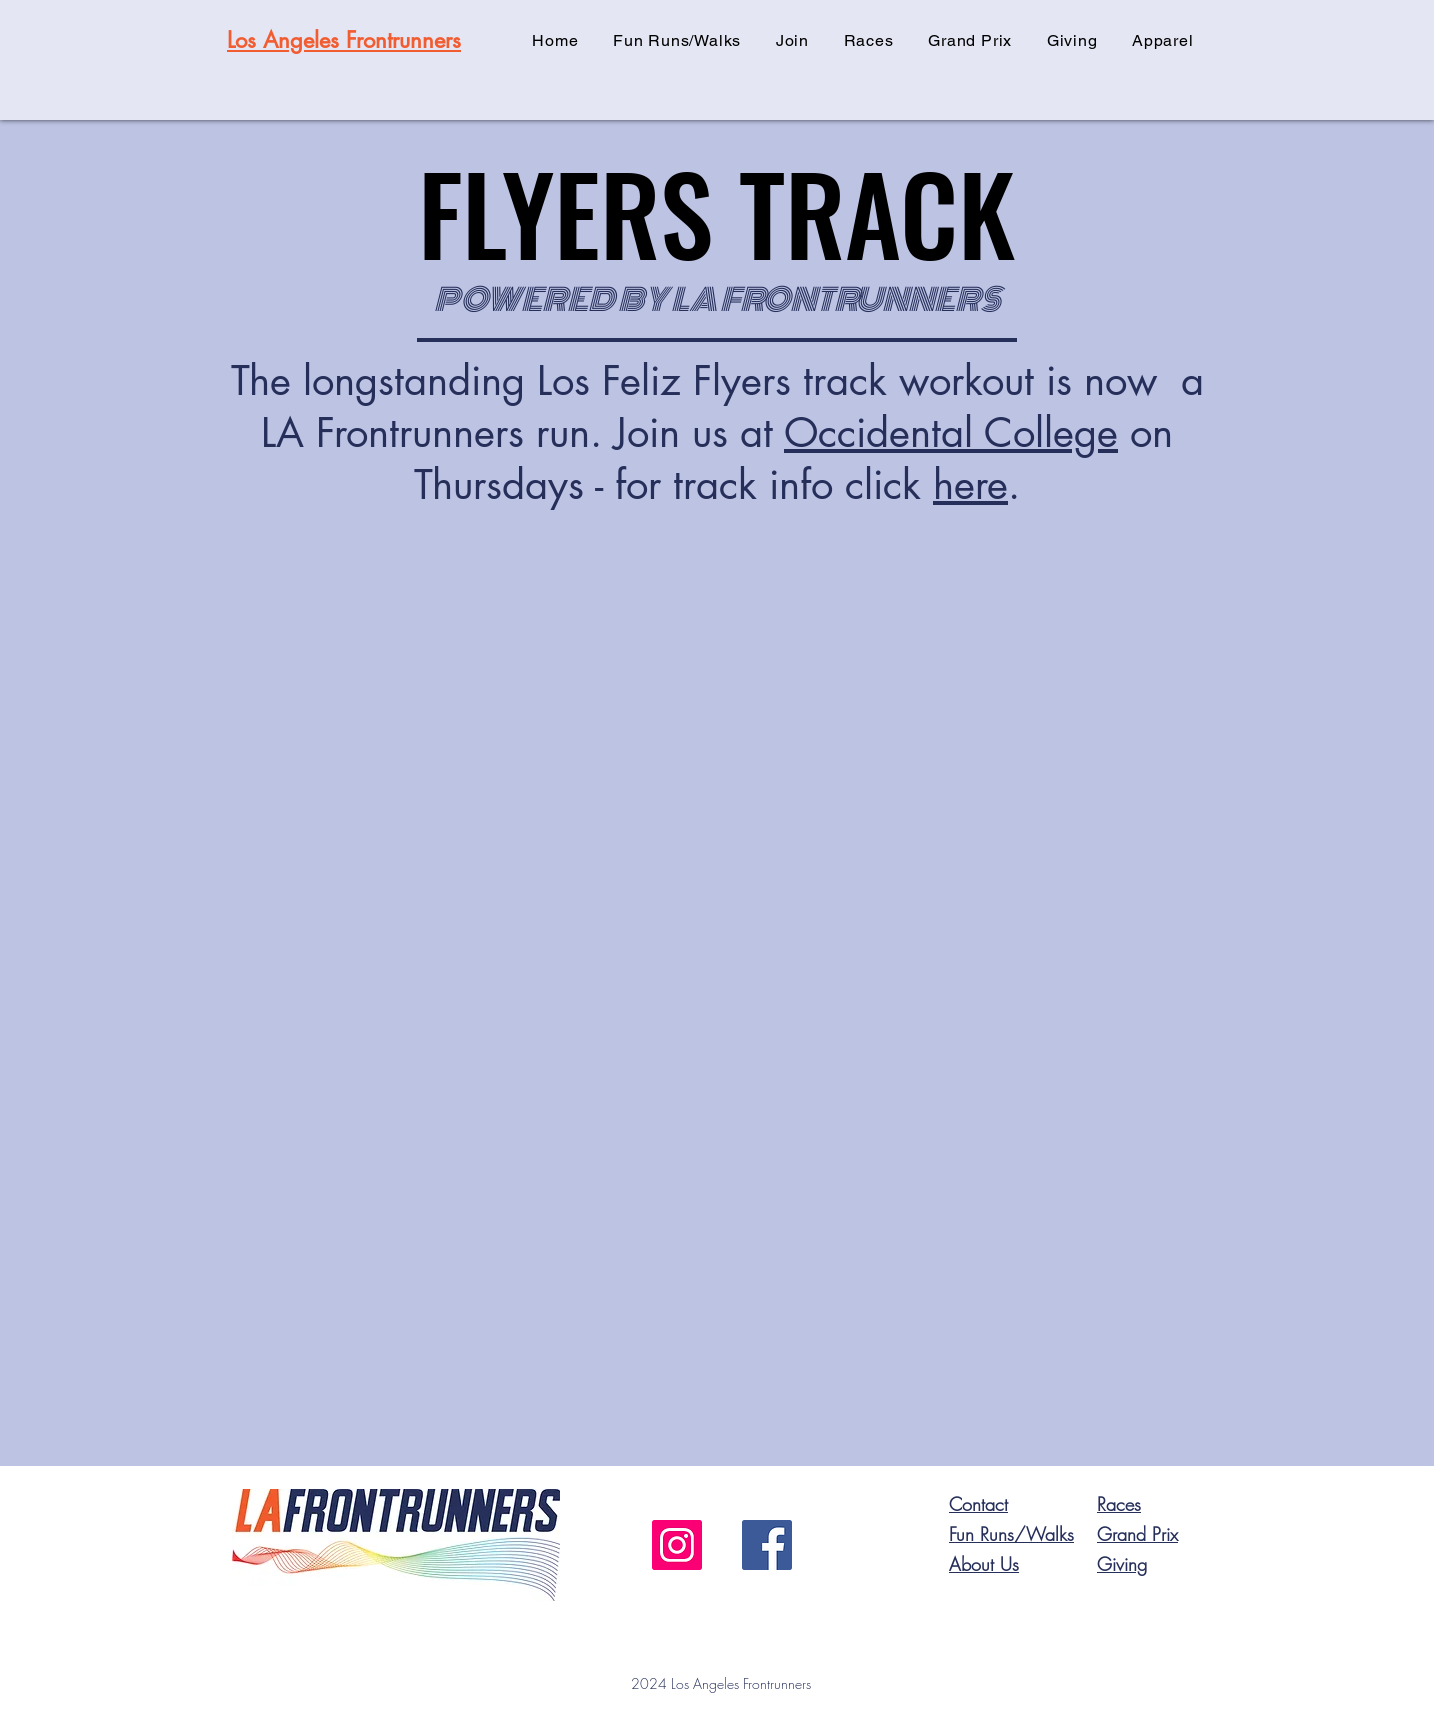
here (970, 485)
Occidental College (951, 433)
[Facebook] (767, 1545)
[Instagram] (677, 1545)
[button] (793, 40)
